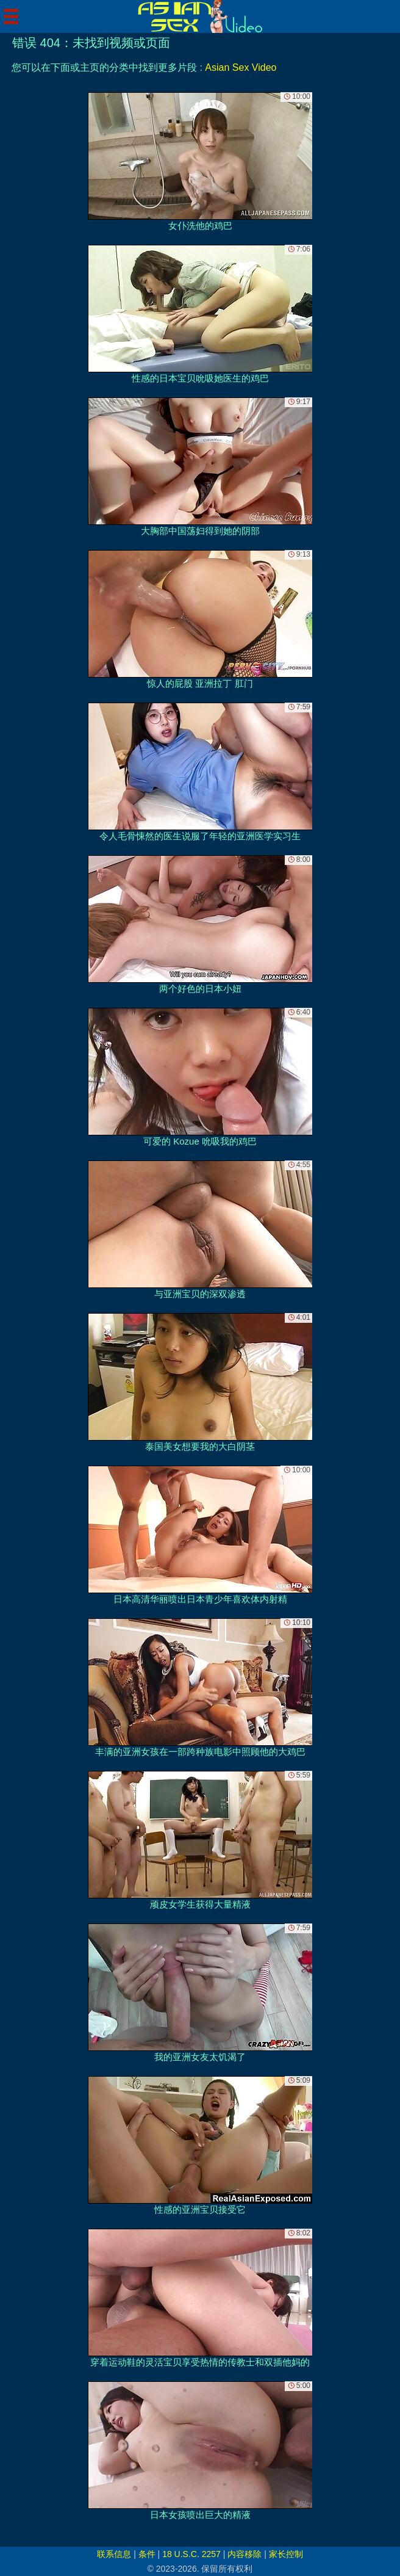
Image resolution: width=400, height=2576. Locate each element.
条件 (146, 2554)
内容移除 (244, 2554)
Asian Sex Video (240, 67)
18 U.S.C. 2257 (191, 2554)
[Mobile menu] (11, 16)
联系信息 (114, 2554)
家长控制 (286, 2554)
